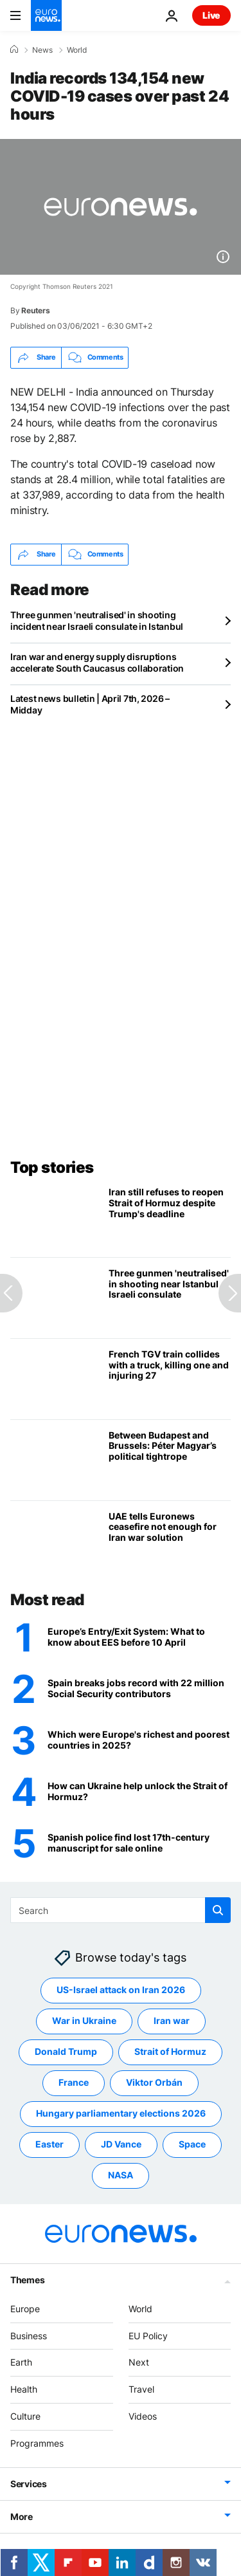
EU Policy (148, 2335)
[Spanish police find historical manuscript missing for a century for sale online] (139, 1844)
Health (23, 2389)
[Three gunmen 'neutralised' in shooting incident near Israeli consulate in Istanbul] (170, 1298)
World (77, 50)
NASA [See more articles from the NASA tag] (120, 2175)
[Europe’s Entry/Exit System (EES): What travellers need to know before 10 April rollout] (139, 1638)
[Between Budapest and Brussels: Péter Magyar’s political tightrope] (170, 1460)
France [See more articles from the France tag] (73, 2082)
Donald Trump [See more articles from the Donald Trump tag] (66, 2052)
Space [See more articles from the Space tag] (192, 2144)
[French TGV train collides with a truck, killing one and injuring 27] (170, 1379)
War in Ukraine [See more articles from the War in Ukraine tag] (84, 2021)
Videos (143, 2416)
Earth (21, 2362)
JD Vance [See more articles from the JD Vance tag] (121, 2144)
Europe (25, 2308)
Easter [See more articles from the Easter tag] (49, 2144)
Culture (25, 2416)
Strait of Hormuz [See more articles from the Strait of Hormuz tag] (170, 2052)
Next (139, 2362)
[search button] (218, 1910)
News (42, 50)
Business (28, 2335)
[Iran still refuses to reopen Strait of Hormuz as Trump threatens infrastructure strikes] (170, 1217)
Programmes (37, 2443)
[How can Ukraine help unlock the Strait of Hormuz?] (139, 1792)
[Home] (14, 49)
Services (28, 2483)
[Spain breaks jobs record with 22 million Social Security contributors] (139, 1689)
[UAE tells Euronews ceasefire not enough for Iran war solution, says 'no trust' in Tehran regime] (170, 1541)
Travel (141, 2389)
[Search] (120, 1910)
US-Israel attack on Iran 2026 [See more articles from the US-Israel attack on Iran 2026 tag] (121, 1990)
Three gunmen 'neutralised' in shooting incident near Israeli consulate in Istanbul (96, 620)
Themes (27, 2279)
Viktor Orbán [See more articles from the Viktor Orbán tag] (154, 2082)
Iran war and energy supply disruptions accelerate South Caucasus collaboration (97, 662)
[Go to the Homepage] (46, 15)
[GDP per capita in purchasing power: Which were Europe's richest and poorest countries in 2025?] (139, 1741)
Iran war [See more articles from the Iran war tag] (172, 2021)
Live (211, 15)
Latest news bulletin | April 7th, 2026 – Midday (90, 704)
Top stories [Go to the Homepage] (52, 1167)
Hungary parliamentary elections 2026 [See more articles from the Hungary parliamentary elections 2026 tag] (121, 2113)
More (21, 2516)
